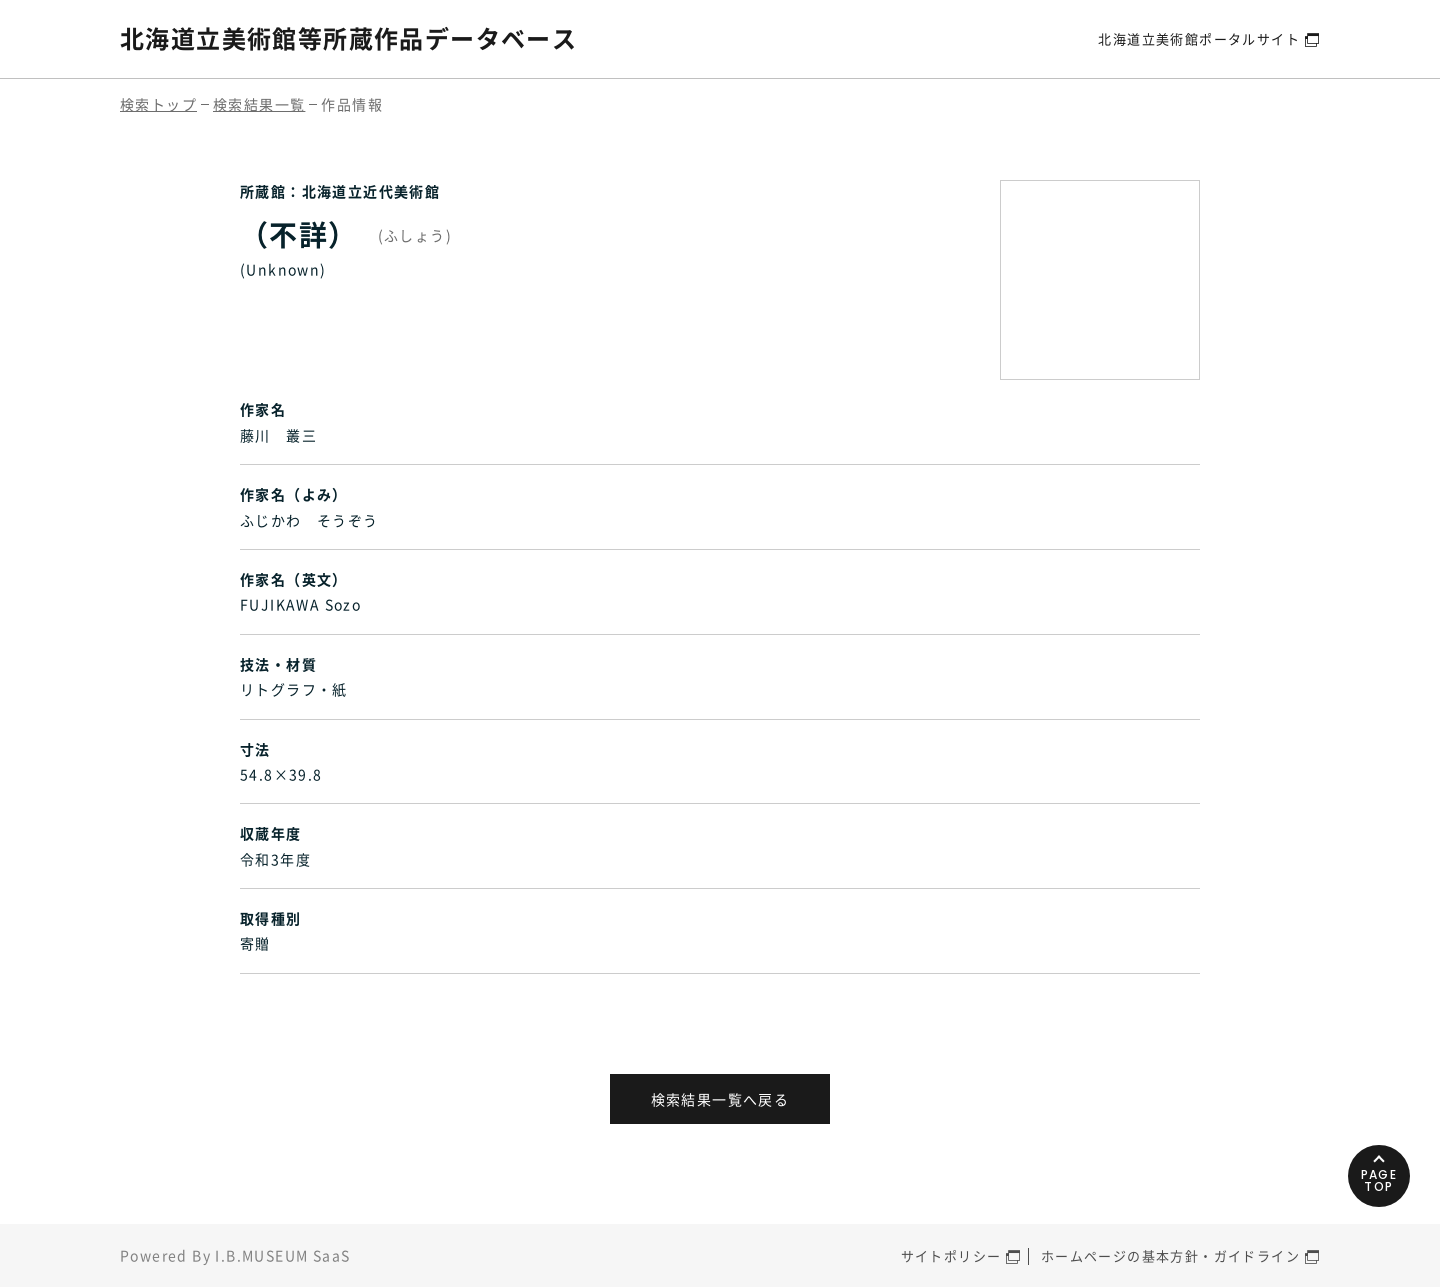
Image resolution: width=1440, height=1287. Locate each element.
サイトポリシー (951, 1255)
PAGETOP (1379, 1180)
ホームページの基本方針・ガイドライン (1170, 1255)
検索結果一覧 (259, 104)
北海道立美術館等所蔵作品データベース (348, 38)
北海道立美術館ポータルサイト (1199, 38)
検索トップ (158, 104)
